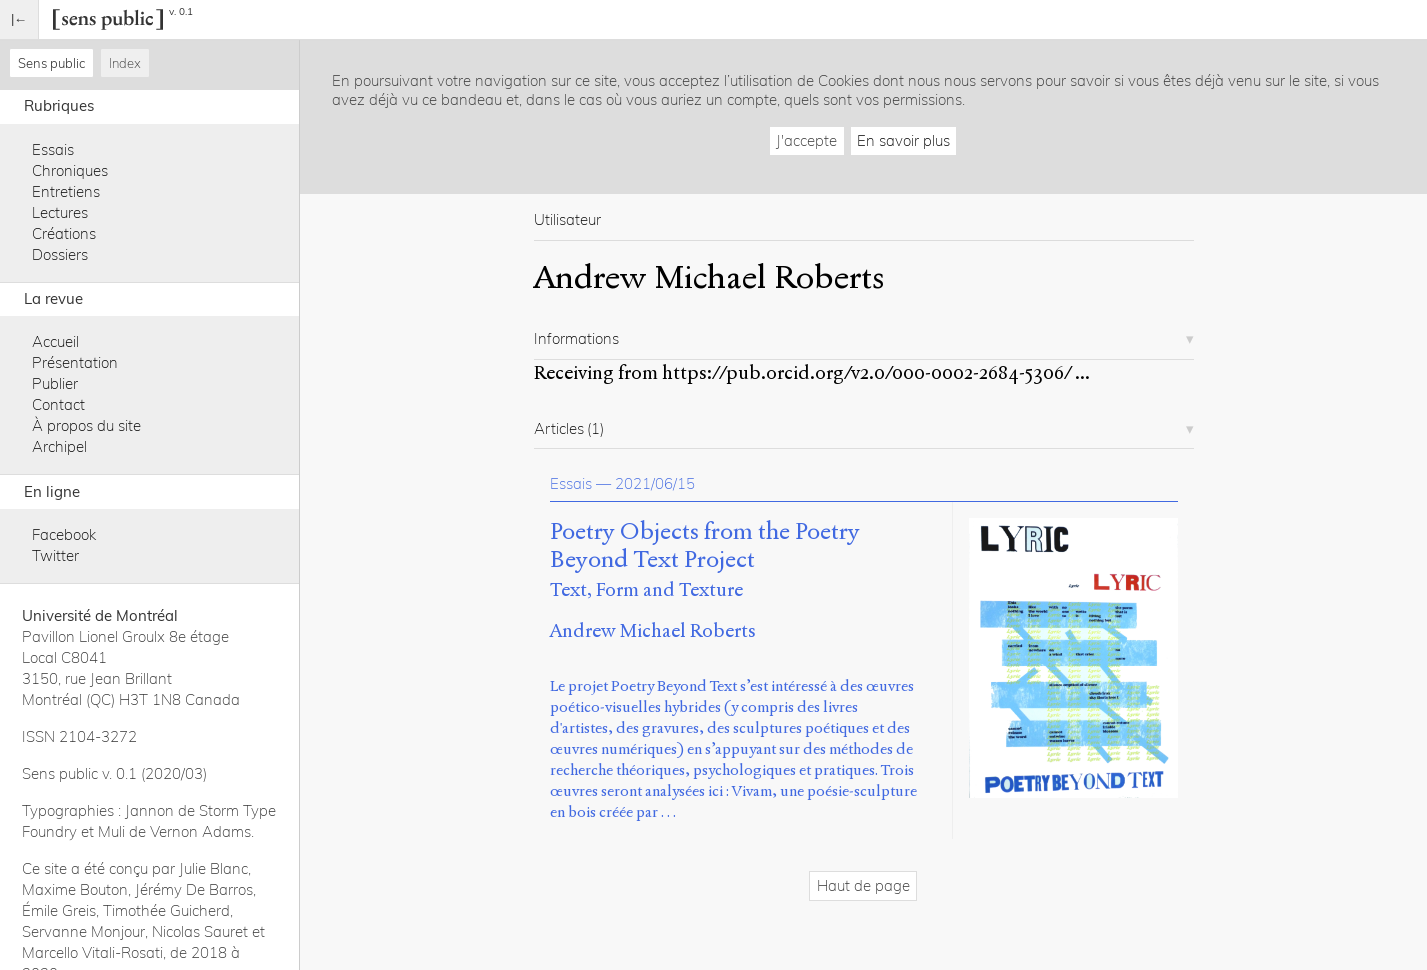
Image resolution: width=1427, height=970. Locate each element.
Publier (55, 383)
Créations (64, 233)
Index (125, 63)
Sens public (51, 63)
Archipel (59, 446)
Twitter (55, 555)
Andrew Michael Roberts (653, 630)
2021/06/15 (655, 483)
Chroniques (70, 170)
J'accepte (806, 140)
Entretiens (66, 191)
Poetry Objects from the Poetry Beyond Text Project (705, 546)
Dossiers (60, 254)
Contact (58, 404)
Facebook (64, 534)
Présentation (75, 362)
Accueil (55, 341)
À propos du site (86, 425)
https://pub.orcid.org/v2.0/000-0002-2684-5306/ (866, 372)
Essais (53, 149)
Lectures (60, 212)
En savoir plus (903, 140)
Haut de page (863, 885)
